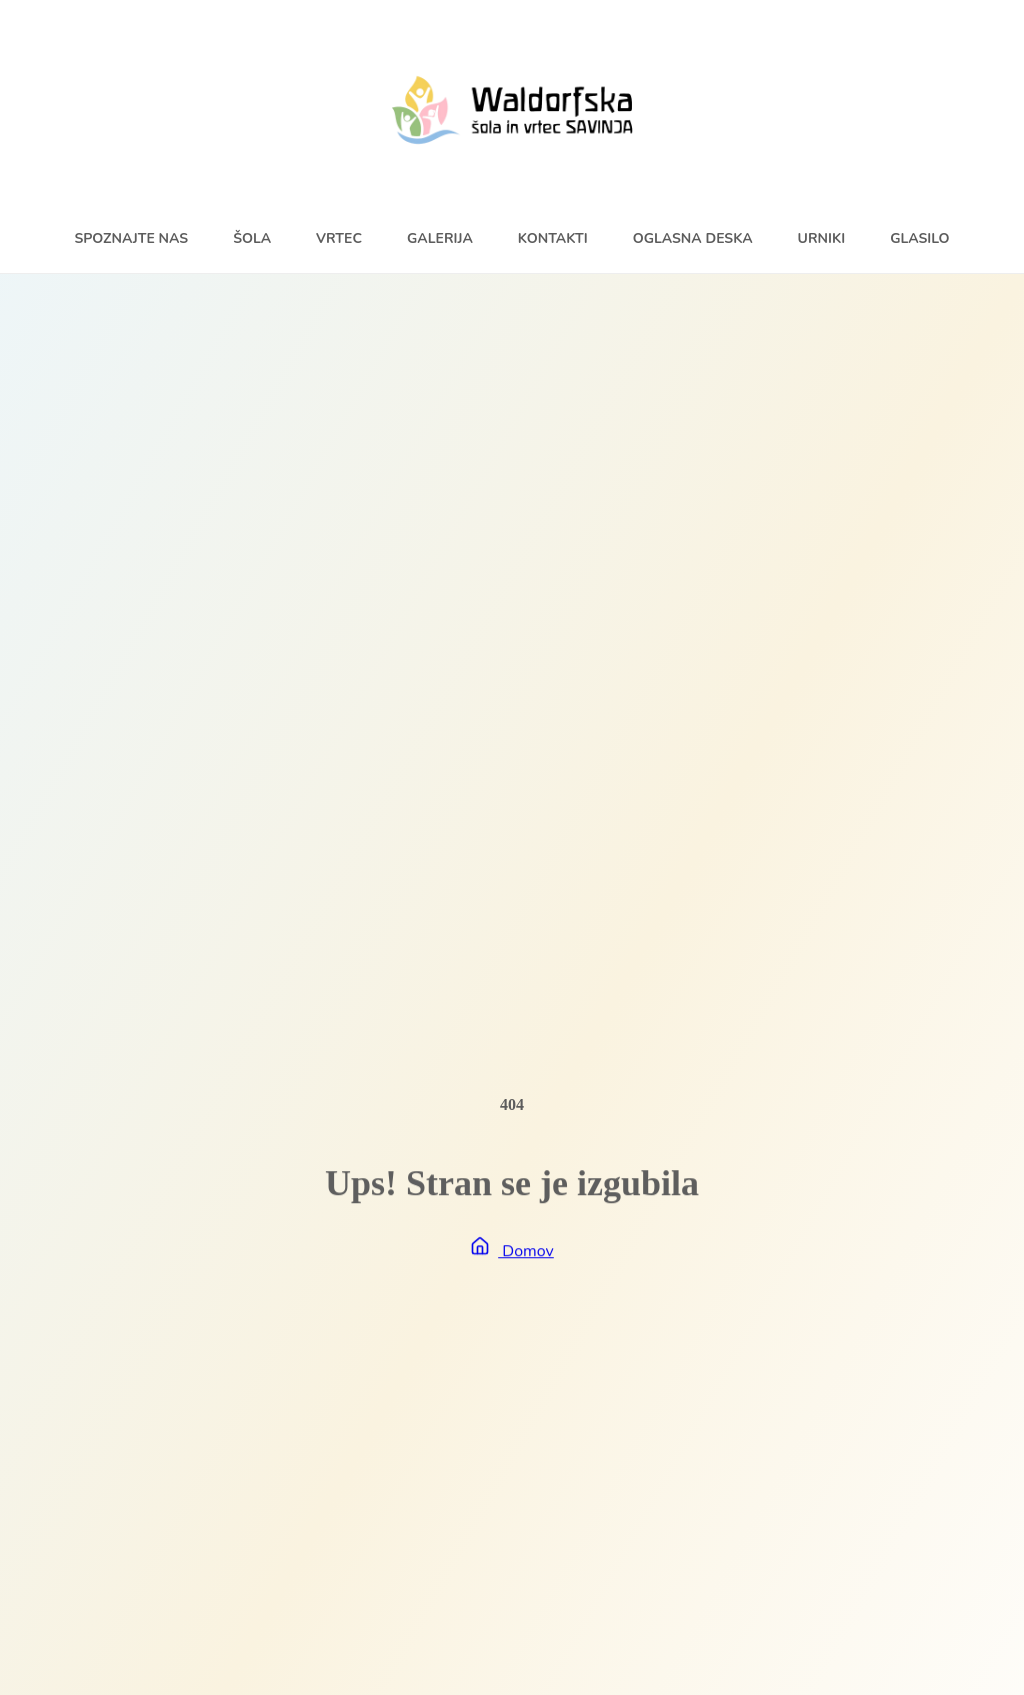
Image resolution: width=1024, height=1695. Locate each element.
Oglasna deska (693, 238)
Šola (252, 238)
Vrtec (339, 238)
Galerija (440, 238)
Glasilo (919, 238)
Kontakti (553, 238)
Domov (512, 1252)
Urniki (822, 238)
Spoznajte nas (131, 238)
